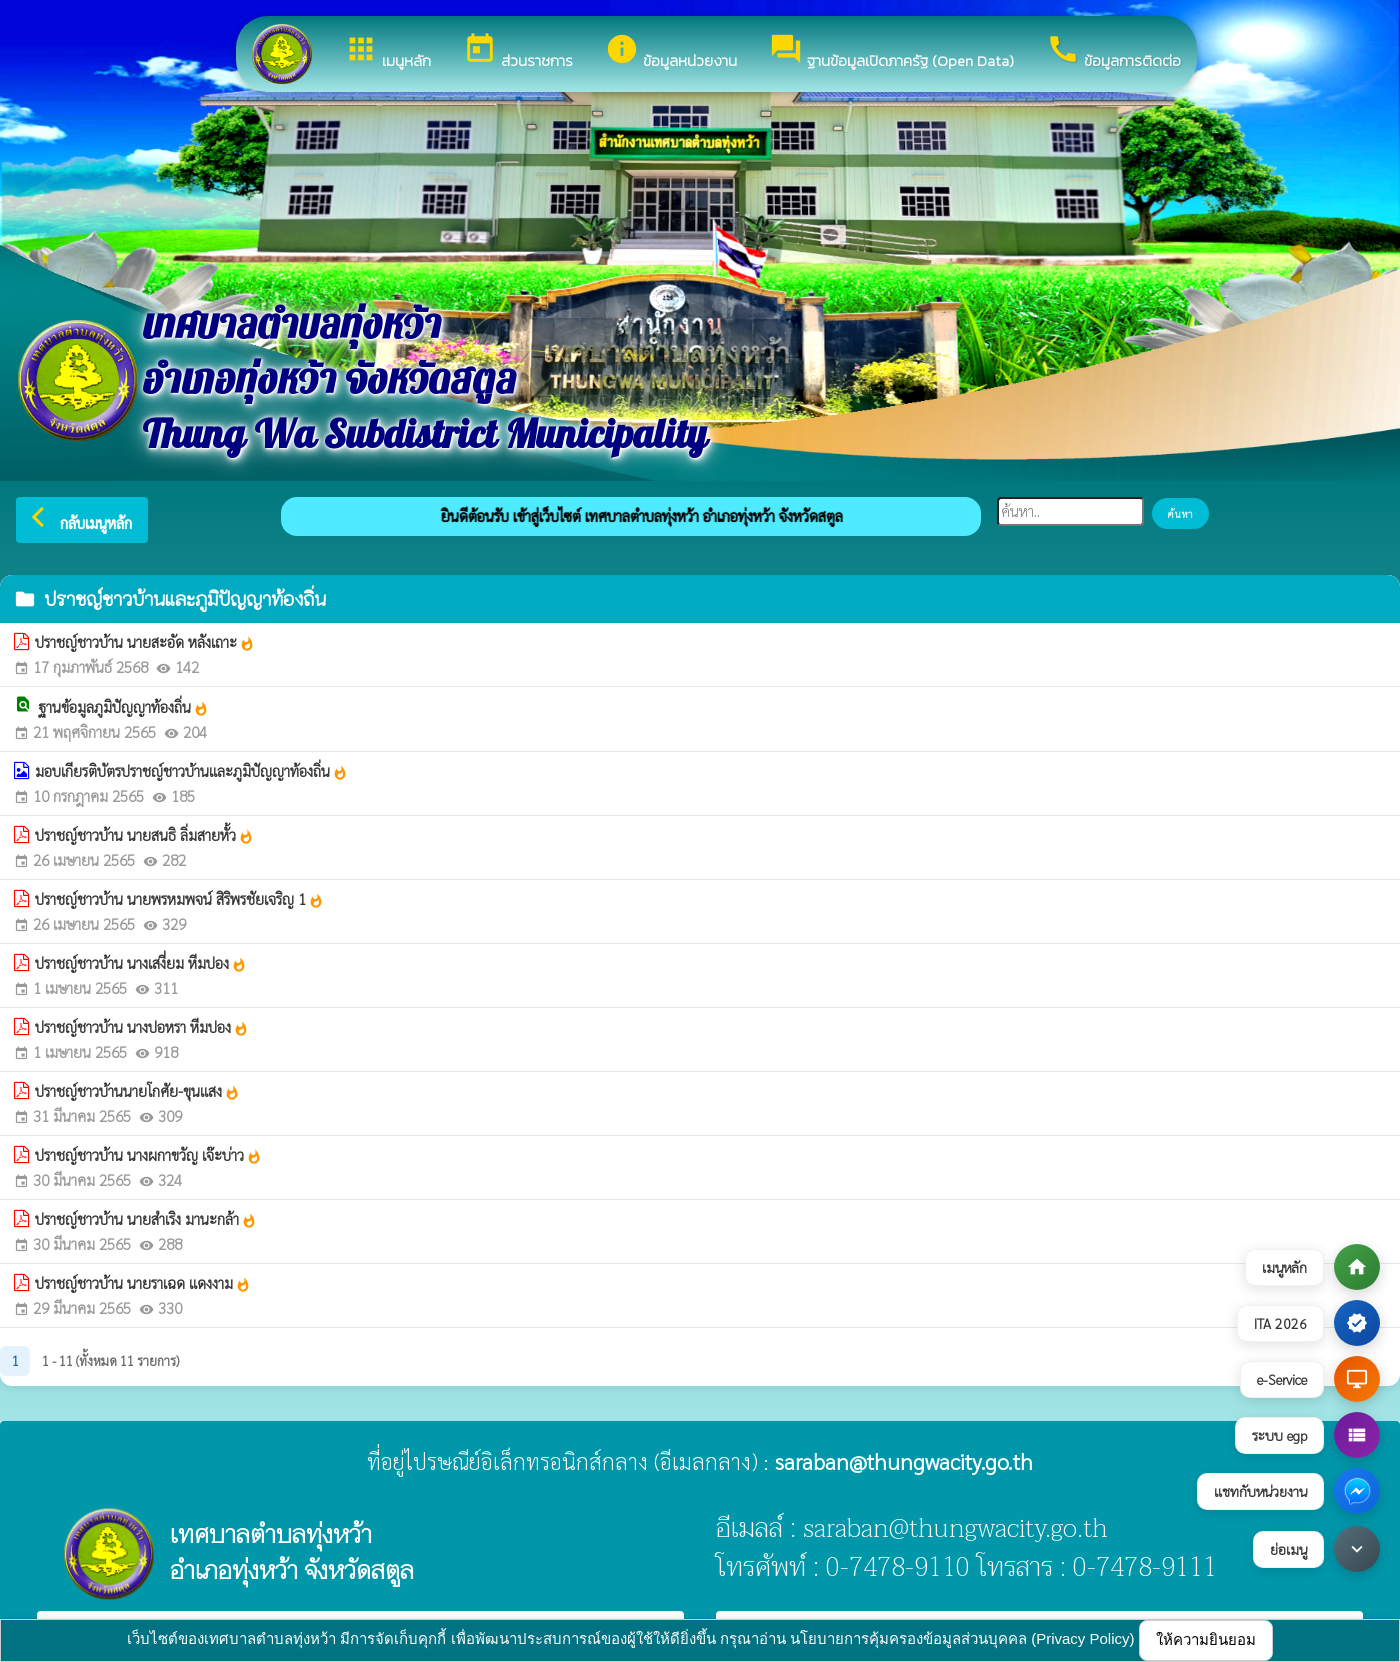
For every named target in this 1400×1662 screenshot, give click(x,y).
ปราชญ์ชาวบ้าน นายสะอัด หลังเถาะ (145, 642)
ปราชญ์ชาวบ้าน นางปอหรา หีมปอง (142, 1027)
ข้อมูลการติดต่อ (1113, 52)
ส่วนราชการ (518, 52)
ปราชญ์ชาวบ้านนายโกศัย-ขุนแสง (137, 1091)
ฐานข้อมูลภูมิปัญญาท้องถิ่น (123, 707)
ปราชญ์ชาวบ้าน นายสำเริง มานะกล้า (146, 1219)
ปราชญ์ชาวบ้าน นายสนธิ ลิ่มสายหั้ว (144, 835)
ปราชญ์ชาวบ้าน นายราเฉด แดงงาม (143, 1283)
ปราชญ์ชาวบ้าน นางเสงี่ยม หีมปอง (141, 963)
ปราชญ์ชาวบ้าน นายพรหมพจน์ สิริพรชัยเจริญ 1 (179, 899)
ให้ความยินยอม (1206, 1639)
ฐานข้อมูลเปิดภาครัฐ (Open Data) (891, 52)
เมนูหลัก (387, 52)
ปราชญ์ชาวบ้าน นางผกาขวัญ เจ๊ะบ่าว (148, 1155)
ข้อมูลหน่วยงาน (671, 52)
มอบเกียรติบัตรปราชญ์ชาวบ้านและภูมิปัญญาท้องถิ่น (191, 771)
